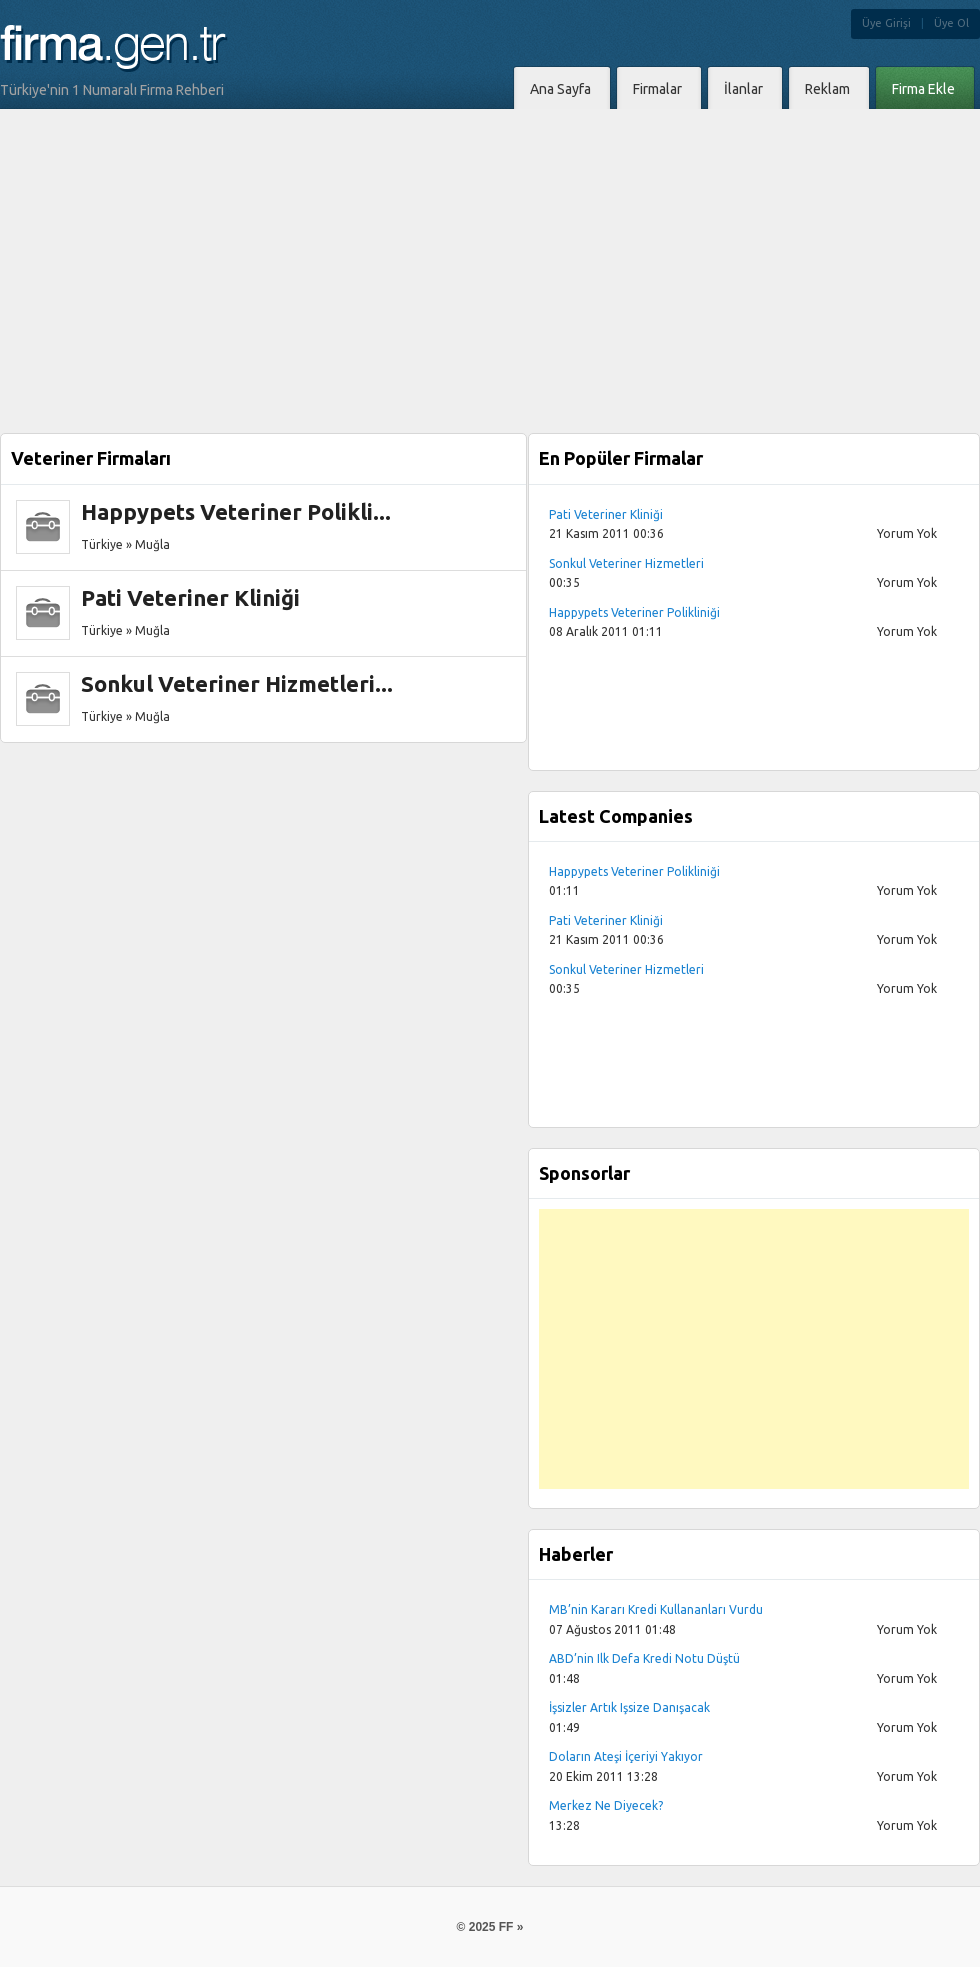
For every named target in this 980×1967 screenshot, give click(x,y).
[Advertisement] (490, 259)
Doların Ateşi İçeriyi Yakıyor (626, 1756)
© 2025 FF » (490, 1927)
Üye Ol (951, 23)
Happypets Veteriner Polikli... (236, 511)
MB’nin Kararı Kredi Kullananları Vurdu (656, 1609)
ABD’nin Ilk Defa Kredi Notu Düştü (644, 1658)
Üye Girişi (886, 23)
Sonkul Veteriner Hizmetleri (626, 563)
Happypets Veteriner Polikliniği (634, 612)
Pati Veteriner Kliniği (190, 597)
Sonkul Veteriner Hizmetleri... (237, 683)
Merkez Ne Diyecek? (606, 1805)
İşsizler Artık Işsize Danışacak (629, 1707)
